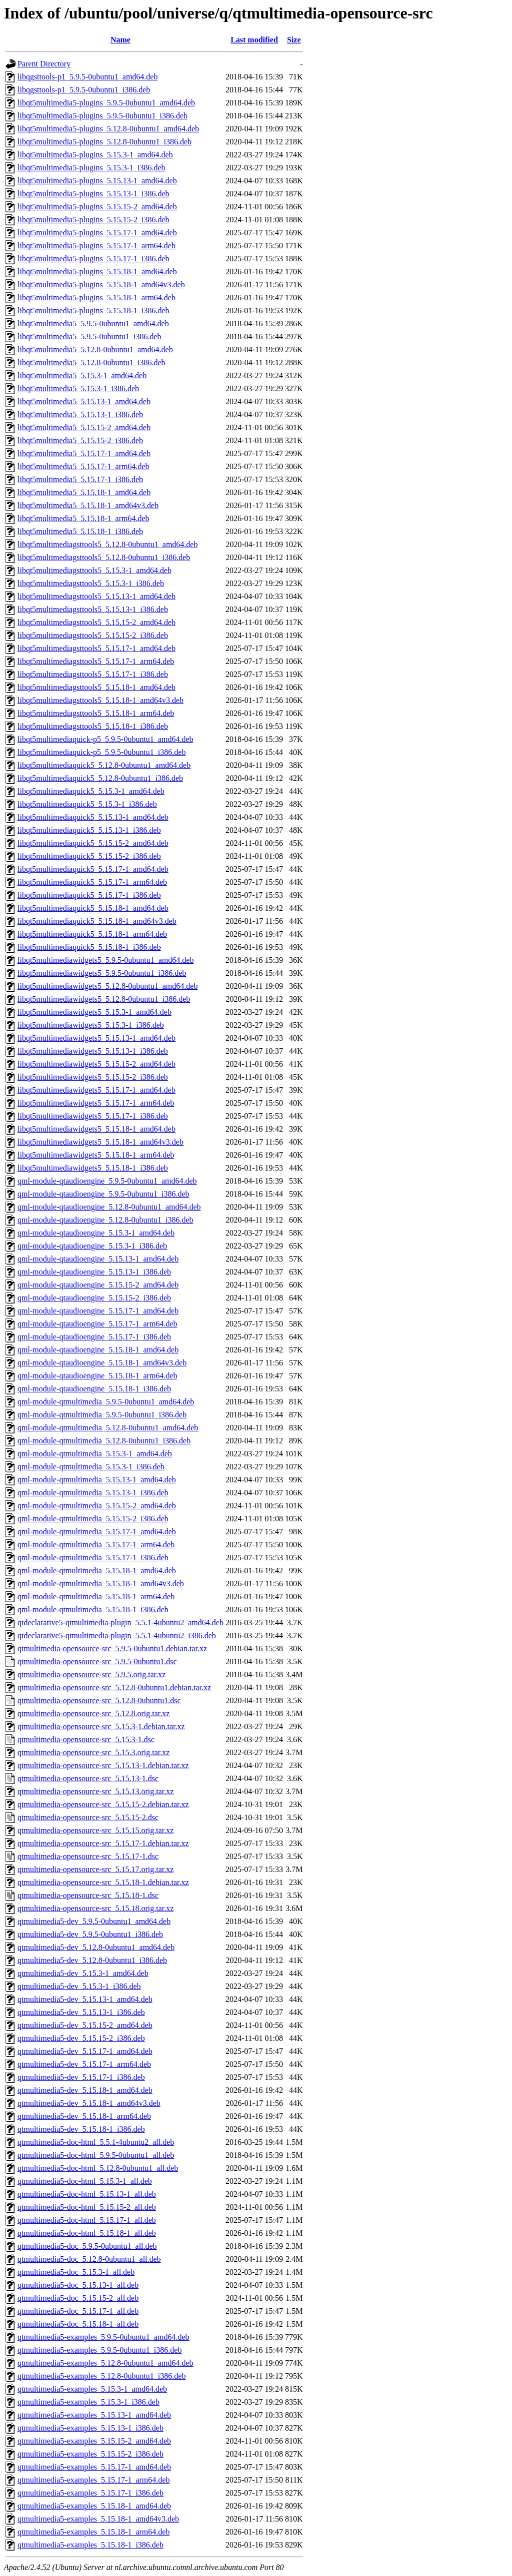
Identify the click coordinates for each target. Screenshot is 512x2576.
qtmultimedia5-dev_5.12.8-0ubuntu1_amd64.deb (96, 1947)
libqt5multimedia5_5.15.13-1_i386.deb (80, 414)
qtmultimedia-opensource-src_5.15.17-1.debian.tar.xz (103, 1843)
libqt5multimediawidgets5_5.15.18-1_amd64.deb (97, 1129)
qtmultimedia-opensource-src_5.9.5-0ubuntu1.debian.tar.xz (112, 1648)
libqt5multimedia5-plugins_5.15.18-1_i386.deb (94, 310)
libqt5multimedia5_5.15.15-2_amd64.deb (84, 427)
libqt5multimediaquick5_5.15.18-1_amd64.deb (93, 908)
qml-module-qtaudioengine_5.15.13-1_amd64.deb (98, 1259)
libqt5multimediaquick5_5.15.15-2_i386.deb (89, 856)
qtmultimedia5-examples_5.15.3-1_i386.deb (89, 2402)
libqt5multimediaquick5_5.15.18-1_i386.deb (89, 947)
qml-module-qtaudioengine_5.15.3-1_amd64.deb (96, 1233)
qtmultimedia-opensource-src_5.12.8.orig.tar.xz (94, 1713)
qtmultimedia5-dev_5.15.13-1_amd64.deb (85, 1999)
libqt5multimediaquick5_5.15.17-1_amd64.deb (93, 869)
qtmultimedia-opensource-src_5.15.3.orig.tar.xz (94, 1752)
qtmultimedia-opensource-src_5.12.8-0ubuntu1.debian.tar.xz (114, 1687)
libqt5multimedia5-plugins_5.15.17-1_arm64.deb (97, 245)
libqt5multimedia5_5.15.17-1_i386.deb (80, 479)
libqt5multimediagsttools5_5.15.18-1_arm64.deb (96, 713)
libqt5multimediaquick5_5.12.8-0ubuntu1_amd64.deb (104, 765)
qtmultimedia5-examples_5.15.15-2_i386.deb (91, 2454)
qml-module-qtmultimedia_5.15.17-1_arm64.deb (96, 1544)
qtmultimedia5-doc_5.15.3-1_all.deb (76, 2272)
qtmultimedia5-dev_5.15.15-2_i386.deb (81, 2038)
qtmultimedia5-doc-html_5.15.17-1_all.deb (87, 2220)
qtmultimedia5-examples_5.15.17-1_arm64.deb (94, 2480)
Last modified (254, 39)
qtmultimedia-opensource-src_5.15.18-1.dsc (88, 1895)
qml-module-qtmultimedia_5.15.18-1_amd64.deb (97, 1570)
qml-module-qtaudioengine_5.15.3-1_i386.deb (92, 1246)
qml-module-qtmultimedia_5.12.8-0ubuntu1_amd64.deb (108, 1427)
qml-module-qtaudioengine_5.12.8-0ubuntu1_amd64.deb (109, 1207)
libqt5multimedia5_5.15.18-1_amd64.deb (84, 492)
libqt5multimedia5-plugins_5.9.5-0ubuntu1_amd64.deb (106, 102)
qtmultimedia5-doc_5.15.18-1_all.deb (78, 2324)
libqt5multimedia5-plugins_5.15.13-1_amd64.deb (97, 180)
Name (120, 39)
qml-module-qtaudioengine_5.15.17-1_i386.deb (94, 1336)
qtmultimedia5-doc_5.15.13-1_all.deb (78, 2285)
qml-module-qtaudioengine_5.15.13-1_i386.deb (94, 1272)
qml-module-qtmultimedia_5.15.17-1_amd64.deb (97, 1531)
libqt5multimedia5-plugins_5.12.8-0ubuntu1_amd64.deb (108, 128)
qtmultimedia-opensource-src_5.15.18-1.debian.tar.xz (103, 1882)
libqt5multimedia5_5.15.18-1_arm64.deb (84, 518)
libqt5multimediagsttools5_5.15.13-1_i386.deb (93, 609)
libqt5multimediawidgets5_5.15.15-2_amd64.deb (97, 1064)
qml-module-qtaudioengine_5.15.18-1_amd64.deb (98, 1349)
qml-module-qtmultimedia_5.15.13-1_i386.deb (93, 1492)
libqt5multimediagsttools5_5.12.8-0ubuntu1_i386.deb (104, 557)
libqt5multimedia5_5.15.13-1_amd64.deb (84, 401)
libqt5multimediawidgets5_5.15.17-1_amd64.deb (97, 1090)
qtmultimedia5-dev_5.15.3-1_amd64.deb (83, 1973)
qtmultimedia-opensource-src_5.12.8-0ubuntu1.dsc (99, 1700)
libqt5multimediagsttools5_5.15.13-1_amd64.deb (97, 596)
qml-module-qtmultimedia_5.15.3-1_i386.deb (91, 1466)
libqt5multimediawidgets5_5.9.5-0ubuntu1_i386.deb (102, 973)
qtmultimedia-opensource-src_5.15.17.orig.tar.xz (96, 1869)
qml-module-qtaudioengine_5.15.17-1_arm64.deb (97, 1323)
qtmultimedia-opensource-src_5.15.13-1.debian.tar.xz (103, 1765)
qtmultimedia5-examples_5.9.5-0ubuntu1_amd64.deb (104, 2337)
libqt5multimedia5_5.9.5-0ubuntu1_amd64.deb (93, 323)
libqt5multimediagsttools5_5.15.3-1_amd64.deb (95, 570)
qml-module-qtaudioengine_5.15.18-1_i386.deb (94, 1388)
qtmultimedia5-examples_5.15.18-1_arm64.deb (94, 2532)
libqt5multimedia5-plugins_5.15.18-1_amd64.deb (97, 271)
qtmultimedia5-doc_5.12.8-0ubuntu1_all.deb (89, 2259)
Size (294, 39)
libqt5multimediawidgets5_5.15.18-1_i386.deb (93, 1168)
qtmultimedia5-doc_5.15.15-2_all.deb (78, 2298)
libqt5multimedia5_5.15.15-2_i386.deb (80, 440)
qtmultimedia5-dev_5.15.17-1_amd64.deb (85, 2051)
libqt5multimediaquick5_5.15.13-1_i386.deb (89, 830)
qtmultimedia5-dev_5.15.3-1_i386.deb (79, 1986)
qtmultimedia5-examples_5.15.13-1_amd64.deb (94, 2415)
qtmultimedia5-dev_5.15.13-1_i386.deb (81, 2012)
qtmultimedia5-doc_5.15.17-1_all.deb (78, 2311)
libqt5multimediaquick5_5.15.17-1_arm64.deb (92, 882)
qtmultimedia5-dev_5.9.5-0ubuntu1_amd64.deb (94, 1921)
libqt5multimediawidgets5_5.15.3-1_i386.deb (91, 1025)
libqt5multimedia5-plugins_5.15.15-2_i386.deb (94, 219)
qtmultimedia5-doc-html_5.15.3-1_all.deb (85, 2181)
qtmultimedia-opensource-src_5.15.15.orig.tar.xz (96, 1830)
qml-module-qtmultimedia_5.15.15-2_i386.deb (93, 1518)
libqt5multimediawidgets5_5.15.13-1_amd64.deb (97, 1038)
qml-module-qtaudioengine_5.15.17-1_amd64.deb (98, 1310)
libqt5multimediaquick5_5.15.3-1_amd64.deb (91, 791)
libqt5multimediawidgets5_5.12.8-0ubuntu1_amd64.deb (108, 986)
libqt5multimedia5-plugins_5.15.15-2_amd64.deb (97, 206)
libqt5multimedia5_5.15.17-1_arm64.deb (84, 466)
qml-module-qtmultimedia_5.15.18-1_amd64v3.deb (101, 1583)
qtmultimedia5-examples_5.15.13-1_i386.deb (91, 2428)
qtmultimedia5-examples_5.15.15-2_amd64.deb (94, 2441)
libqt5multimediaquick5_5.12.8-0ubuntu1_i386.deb (100, 778)
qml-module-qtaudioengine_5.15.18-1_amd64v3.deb (102, 1362)
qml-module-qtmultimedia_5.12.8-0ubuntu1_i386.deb (104, 1440)
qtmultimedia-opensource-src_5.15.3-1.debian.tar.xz (101, 1726)
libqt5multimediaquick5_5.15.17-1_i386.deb (89, 895)
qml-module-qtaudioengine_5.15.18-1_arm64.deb (97, 1375)
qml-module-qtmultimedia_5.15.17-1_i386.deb (93, 1557)
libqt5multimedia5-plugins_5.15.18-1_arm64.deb (97, 297)
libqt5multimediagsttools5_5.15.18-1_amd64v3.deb (101, 700)
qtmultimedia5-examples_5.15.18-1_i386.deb (91, 2545)
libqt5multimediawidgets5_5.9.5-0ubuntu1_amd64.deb (106, 960)
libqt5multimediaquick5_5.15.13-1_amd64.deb (93, 817)
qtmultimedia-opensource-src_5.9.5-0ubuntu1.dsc (97, 1661)
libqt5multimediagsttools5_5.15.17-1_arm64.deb (96, 661)
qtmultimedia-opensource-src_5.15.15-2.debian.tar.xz (103, 1804)
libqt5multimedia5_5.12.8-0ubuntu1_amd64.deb (95, 349)
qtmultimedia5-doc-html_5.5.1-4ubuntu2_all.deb (96, 2142)
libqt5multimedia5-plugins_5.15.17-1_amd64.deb (97, 232)
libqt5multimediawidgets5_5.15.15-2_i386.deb (93, 1077)
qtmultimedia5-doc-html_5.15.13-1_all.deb (87, 2194)
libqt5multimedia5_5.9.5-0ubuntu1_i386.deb (90, 336)
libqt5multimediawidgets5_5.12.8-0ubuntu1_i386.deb (104, 999)
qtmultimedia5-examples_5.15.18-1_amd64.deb (94, 2506)
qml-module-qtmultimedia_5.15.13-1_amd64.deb (97, 1479)
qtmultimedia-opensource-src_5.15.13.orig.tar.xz (96, 1791)
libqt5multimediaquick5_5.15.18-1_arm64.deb (92, 934)
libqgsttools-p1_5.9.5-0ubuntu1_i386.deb (84, 89)
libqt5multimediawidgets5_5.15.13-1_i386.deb (93, 1051)
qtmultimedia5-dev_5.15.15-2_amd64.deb (85, 2025)
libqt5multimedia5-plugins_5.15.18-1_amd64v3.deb (101, 284)
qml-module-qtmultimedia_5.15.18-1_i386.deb (93, 1609)
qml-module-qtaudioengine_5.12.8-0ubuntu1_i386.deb (106, 1220)
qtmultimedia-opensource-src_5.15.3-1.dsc (86, 1739)
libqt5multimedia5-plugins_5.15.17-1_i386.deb (94, 258)
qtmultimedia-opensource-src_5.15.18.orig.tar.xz (96, 1908)
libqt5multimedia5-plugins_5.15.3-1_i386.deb (92, 167)
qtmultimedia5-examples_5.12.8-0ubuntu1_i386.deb (102, 2376)
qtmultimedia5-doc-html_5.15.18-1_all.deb (87, 2233)
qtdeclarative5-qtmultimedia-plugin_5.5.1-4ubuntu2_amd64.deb (121, 1622)
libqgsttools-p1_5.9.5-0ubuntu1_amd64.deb (88, 76)
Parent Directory (44, 63)
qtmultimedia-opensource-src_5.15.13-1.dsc (88, 1778)
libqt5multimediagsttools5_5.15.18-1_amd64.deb (97, 687)
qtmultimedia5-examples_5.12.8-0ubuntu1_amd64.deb (106, 2363)
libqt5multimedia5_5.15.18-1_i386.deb (80, 531)
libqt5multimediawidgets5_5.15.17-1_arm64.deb (96, 1103)
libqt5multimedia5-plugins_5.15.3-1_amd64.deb (95, 154)
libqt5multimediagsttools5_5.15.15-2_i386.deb (93, 635)
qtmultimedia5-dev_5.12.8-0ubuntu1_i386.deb (92, 1960)
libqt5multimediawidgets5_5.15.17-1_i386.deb (93, 1116)
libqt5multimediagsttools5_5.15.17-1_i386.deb (93, 674)
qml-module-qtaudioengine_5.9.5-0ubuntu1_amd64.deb (107, 1181)
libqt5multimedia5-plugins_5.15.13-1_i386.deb (94, 193)
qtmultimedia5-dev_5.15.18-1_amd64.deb (85, 2090)
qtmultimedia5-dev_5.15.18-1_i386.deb (81, 2129)
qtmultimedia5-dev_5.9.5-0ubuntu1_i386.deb (90, 1934)
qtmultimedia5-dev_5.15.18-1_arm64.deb (84, 2116)
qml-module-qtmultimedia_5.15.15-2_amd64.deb (97, 1505)
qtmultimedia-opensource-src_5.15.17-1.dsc (88, 1856)
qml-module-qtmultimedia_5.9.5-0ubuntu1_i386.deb (102, 1414)
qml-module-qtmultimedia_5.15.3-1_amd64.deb (95, 1453)
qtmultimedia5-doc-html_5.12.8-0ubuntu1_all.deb (98, 2168)
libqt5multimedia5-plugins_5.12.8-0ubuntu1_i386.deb (105, 141)
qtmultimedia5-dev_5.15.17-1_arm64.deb (84, 2064)
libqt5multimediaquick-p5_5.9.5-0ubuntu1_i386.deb (102, 752)
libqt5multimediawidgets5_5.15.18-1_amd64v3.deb (101, 1142)
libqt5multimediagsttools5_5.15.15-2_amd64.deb (97, 622)
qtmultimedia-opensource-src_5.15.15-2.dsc (88, 1817)
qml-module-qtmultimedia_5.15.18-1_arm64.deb (96, 1596)
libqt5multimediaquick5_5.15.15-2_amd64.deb (93, 843)
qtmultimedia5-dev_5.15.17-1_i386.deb (81, 2077)
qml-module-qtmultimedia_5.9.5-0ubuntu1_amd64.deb (106, 1401)
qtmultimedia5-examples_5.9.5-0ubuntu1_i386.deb (100, 2350)
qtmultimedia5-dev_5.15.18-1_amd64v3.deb (89, 2103)
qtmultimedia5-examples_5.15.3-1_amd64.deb (92, 2389)
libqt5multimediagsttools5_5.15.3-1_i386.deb (91, 583)
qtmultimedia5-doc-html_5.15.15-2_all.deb (87, 2207)
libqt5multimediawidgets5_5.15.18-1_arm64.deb (96, 1155)
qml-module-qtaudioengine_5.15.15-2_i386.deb (94, 1297)
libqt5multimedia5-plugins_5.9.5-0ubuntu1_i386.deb (103, 115)
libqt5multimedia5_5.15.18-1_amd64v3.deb (88, 505)
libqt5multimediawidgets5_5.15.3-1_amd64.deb (95, 1012)
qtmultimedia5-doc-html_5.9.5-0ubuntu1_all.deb (96, 2155)
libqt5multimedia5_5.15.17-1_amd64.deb (84, 453)
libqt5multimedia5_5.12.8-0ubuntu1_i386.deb (92, 362)
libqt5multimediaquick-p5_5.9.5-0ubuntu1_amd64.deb (106, 739)
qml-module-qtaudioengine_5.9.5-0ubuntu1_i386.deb (104, 1194)
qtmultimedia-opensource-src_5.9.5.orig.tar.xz (92, 1674)
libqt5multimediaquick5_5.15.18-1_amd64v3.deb (97, 921)
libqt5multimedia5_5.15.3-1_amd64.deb (82, 375)
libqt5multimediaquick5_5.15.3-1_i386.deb (87, 804)
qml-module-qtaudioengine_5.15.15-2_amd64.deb (98, 1285)
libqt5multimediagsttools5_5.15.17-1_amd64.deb (97, 648)
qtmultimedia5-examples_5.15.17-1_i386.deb (91, 2493)
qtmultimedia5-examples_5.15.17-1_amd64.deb (94, 2467)
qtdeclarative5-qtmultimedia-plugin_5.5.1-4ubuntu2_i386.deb (117, 1635)
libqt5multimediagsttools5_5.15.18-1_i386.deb (93, 726)
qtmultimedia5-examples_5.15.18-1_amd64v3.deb (98, 2519)
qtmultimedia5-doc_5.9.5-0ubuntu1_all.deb (87, 2246)
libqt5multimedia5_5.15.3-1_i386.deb (78, 388)
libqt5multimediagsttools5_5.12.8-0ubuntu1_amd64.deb (108, 544)
